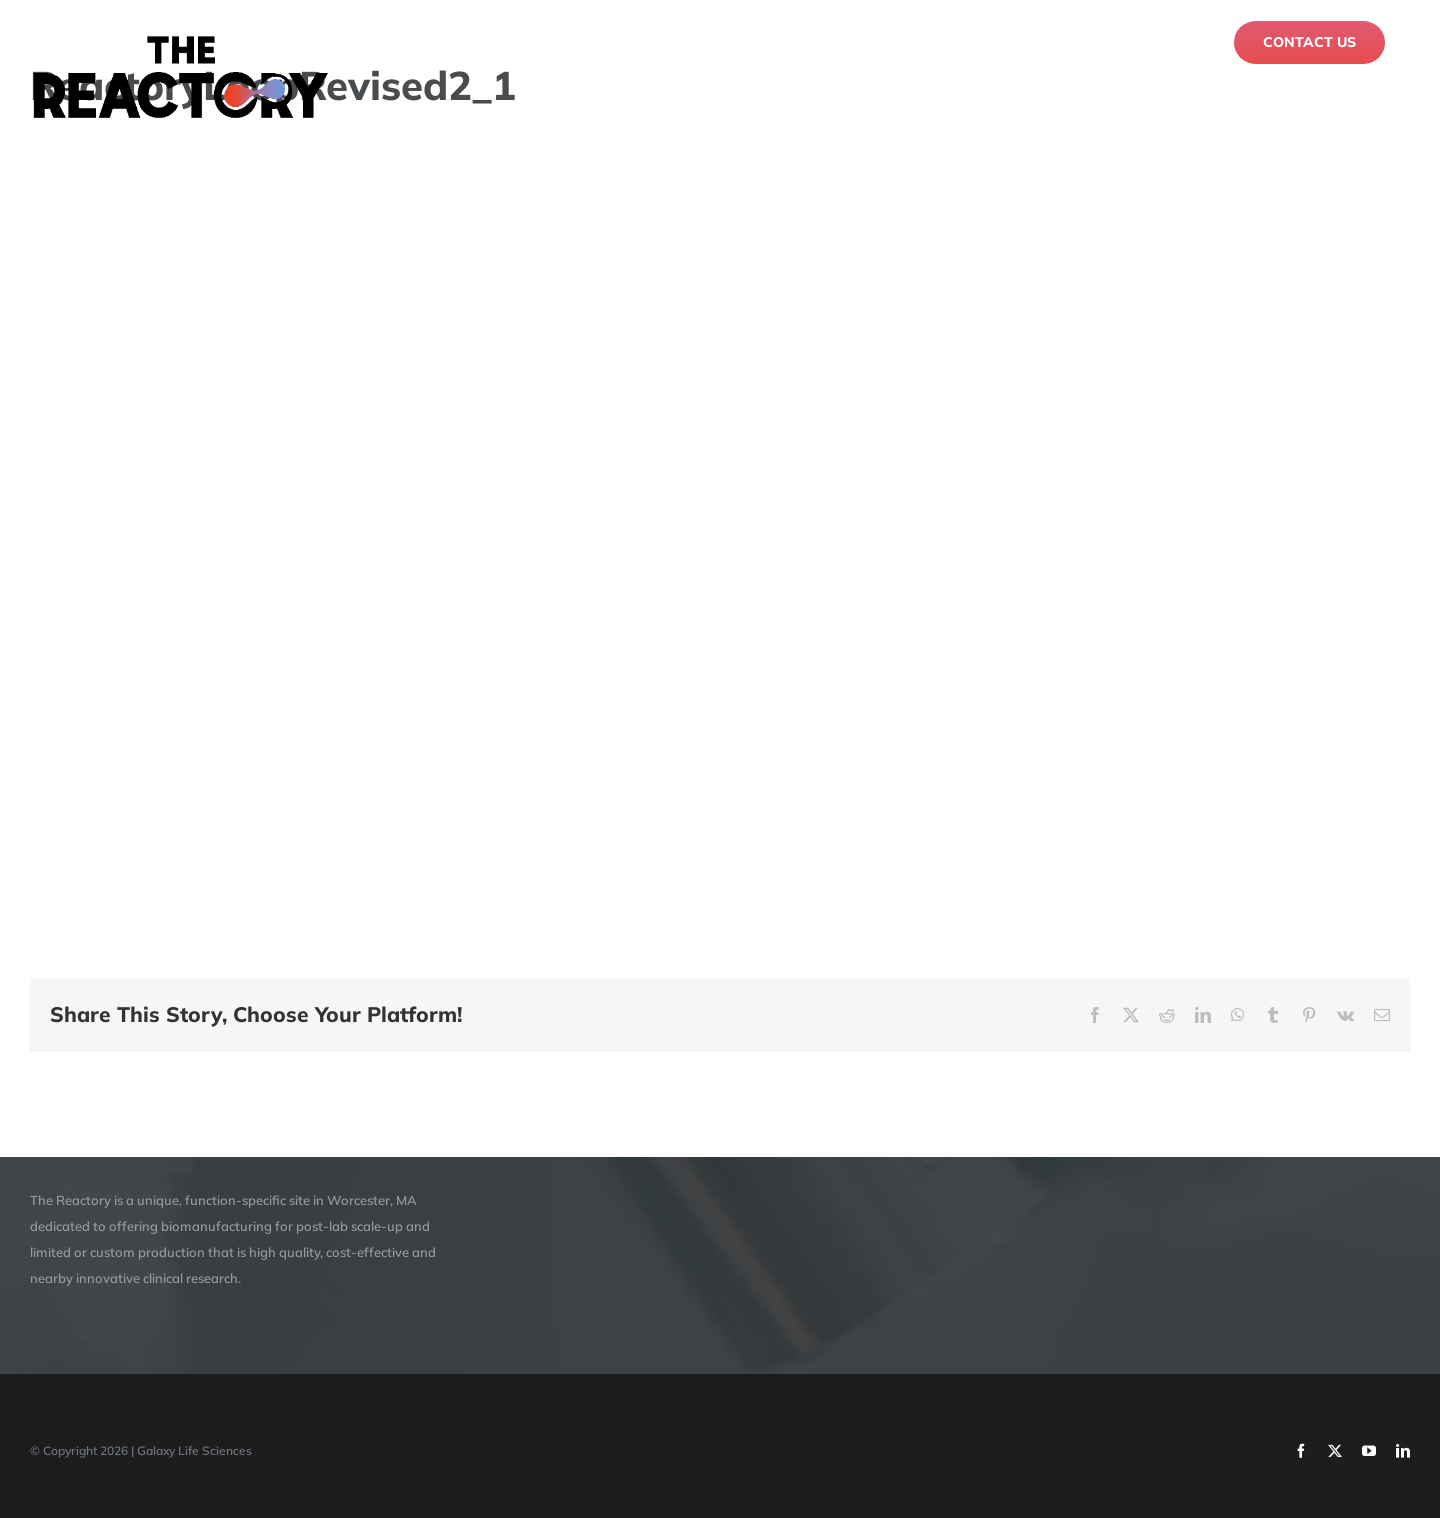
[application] (720, 530)
